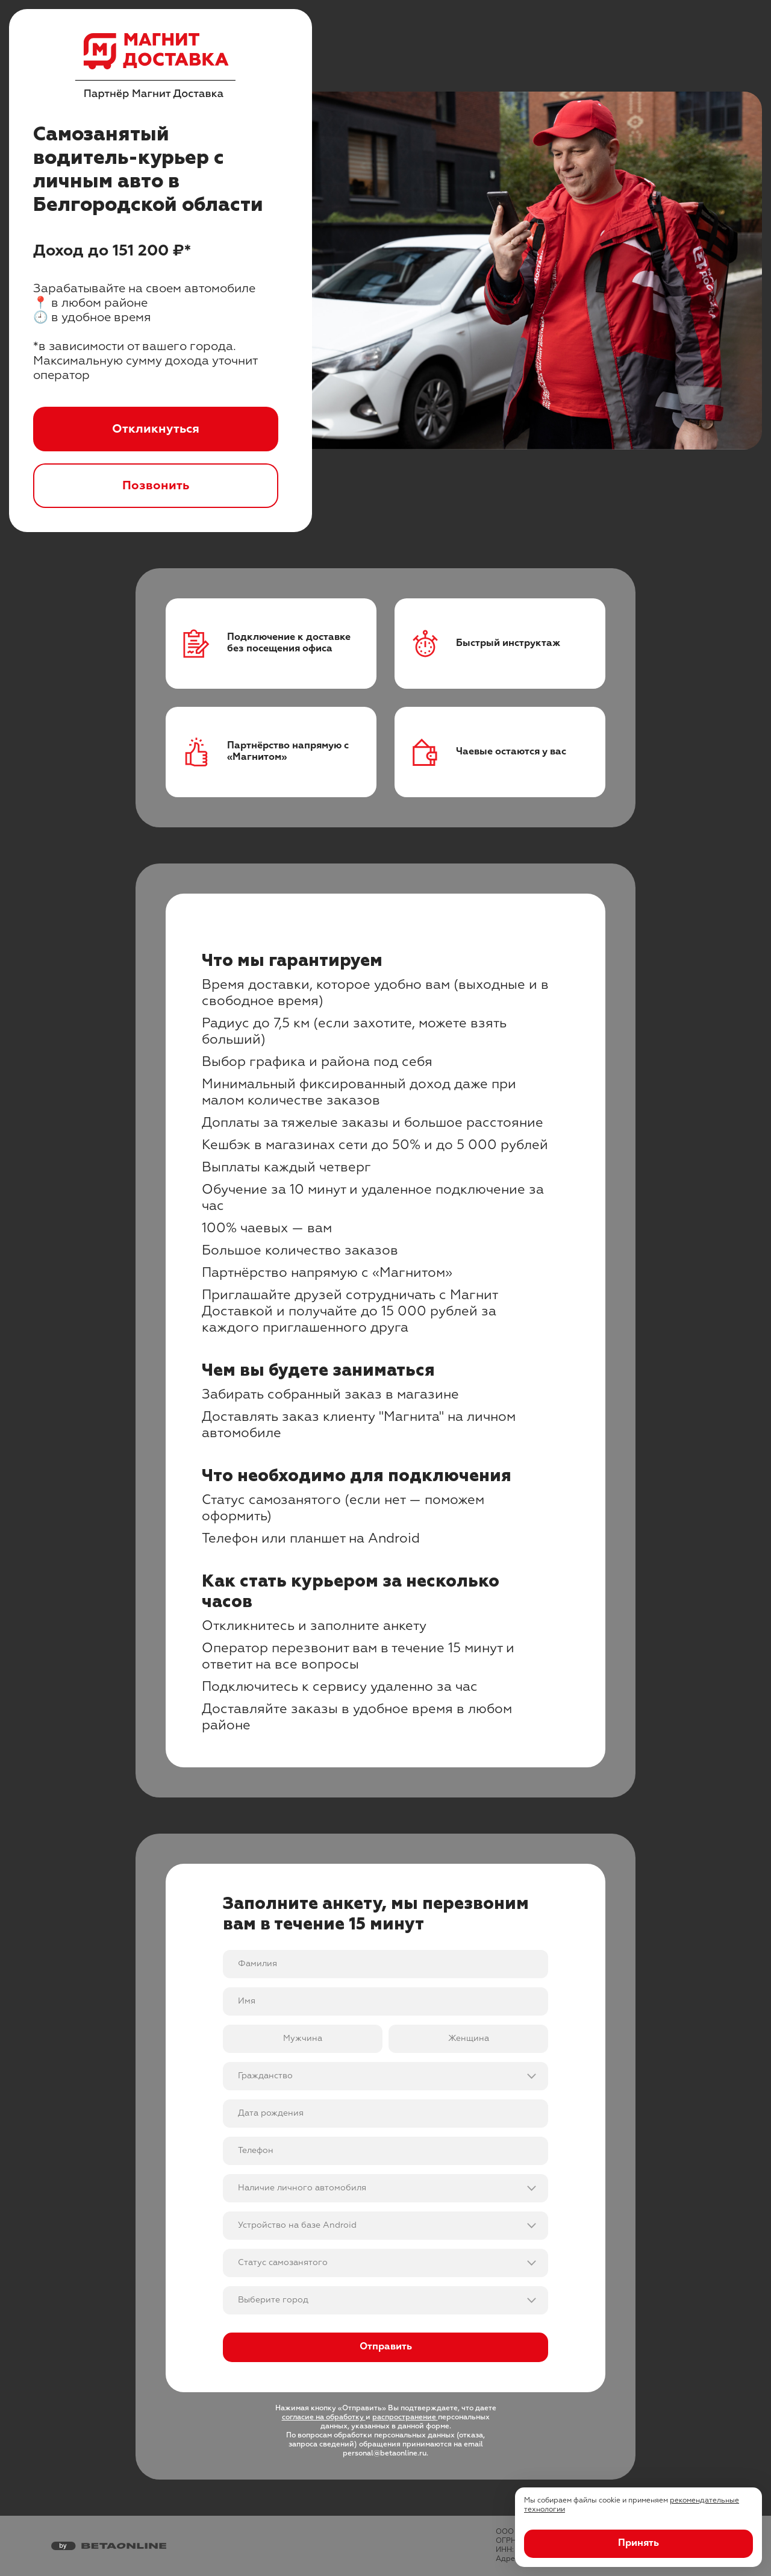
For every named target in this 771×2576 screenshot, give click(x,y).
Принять (638, 2543)
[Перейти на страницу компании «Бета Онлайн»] (108, 2546)
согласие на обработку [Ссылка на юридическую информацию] (324, 2417)
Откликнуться (155, 429)
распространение (405, 2417)
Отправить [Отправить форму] (386, 2347)
